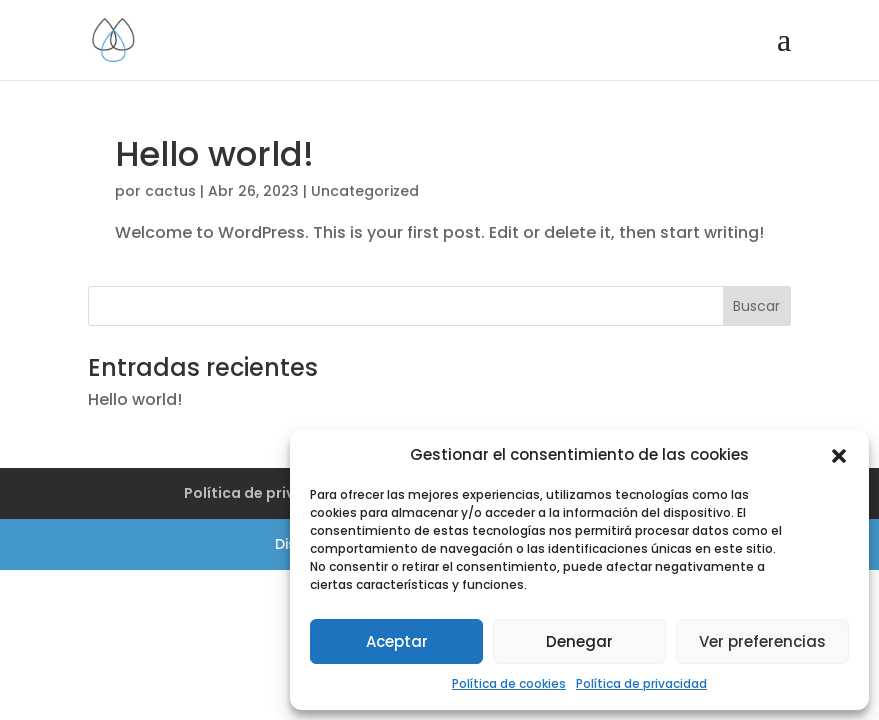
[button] (839, 456)
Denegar (579, 641)
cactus (170, 191)
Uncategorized (365, 191)
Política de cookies (509, 683)
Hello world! (214, 154)
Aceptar (397, 641)
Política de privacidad (641, 683)
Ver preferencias (762, 641)
